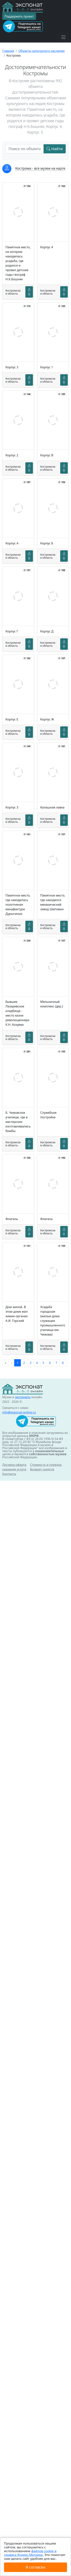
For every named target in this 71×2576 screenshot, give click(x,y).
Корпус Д (47, 631)
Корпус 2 (11, 455)
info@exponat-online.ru (19, 1412)
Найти (55, 148)
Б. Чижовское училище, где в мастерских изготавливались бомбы (17, 1122)
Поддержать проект (19, 16)
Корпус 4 (46, 247)
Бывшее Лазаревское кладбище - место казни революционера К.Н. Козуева (17, 1013)
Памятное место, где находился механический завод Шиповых (52, 902)
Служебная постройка (48, 1115)
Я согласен (35, 2567)
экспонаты (22, 1397)
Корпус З (11, 807)
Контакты (9, 1474)
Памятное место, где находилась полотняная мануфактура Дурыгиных (17, 904)
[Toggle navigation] (63, 37)
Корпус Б (46, 543)
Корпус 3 (11, 367)
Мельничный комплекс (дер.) (51, 1004)
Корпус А (12, 543)
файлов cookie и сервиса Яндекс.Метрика (30, 2553)
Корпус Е (11, 719)
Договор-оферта (14, 1465)
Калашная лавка (52, 807)
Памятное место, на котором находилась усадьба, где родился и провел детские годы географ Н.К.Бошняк (17, 263)
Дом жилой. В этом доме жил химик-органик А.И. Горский (16, 1314)
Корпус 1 (46, 367)
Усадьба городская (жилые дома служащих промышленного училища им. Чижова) (52, 1320)
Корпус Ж (47, 719)
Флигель (11, 1219)
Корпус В (46, 455)
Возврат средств (42, 1469)
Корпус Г (11, 631)
